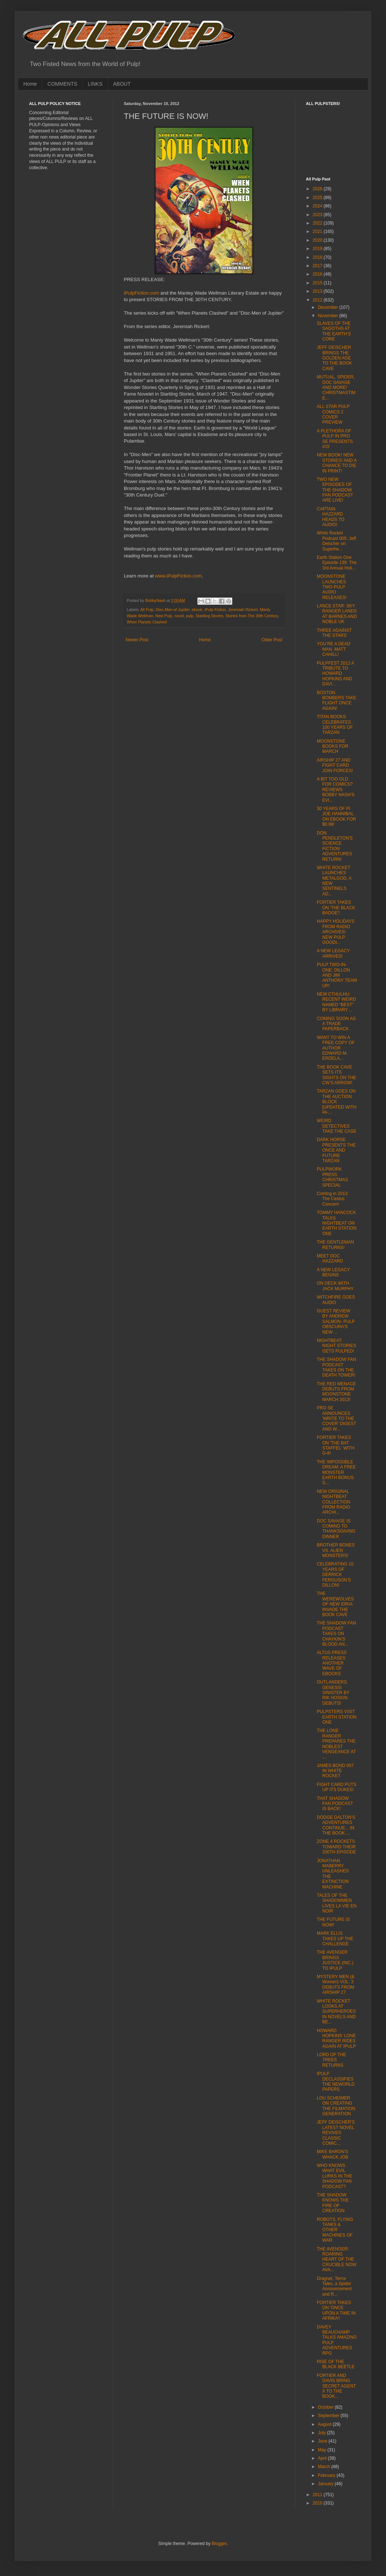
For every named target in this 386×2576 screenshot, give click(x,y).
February (327, 2475)
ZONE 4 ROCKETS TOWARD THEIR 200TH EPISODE (336, 1847)
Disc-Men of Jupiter (172, 609)
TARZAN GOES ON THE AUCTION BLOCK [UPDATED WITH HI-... (337, 1102)
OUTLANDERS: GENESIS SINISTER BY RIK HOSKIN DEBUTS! (333, 1693)
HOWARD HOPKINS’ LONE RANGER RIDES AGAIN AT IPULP (336, 2038)
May (322, 2449)
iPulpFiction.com (141, 293)
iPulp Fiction (215, 609)
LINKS (95, 84)
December (328, 307)
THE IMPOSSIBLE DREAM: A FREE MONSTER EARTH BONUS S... (336, 1472)
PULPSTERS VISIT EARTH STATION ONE (337, 1717)
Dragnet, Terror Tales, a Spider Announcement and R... (334, 2286)
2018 (318, 257)
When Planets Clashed (147, 622)
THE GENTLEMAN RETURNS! (335, 1245)
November (328, 315)
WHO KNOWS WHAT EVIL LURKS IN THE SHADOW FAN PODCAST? (334, 2176)
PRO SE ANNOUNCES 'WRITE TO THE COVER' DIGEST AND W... (336, 1418)
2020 (318, 240)
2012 (318, 300)
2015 (318, 282)
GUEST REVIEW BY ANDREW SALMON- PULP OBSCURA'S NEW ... (336, 1321)
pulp (189, 616)
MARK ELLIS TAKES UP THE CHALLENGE (335, 1938)
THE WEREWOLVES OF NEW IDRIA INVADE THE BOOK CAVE (335, 1604)
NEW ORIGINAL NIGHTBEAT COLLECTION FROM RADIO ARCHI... (333, 1502)
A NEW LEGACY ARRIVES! (333, 953)
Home (30, 84)
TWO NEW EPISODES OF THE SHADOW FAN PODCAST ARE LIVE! (335, 490)
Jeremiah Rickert (242, 609)
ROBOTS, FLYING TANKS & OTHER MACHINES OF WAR (335, 2230)
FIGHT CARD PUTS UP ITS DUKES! (336, 1787)
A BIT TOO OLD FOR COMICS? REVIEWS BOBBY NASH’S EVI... (335, 790)
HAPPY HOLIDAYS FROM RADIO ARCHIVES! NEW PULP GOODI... (336, 932)
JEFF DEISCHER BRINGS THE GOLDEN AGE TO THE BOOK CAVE (334, 358)
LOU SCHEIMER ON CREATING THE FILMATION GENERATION (336, 2106)
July (322, 2432)
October (326, 2407)
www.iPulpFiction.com (178, 576)
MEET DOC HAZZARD (330, 1258)
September (329, 2415)
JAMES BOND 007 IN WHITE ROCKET (335, 1771)
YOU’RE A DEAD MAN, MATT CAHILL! (333, 649)
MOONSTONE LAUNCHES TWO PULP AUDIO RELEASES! (332, 587)
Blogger (219, 2543)
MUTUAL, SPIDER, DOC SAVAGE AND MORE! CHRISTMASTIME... (336, 387)
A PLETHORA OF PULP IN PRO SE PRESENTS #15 (335, 438)
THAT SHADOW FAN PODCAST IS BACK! (335, 1804)
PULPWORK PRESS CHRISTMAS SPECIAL (332, 1177)
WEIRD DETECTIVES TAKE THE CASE (337, 1126)
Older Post (271, 639)
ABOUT (122, 84)
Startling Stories (209, 616)
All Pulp (147, 609)
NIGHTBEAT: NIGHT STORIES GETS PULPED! (336, 1346)
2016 (318, 274)
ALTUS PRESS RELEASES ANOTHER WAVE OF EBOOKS (332, 1663)
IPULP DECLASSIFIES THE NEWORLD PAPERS (336, 2081)
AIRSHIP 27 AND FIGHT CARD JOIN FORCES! (335, 765)
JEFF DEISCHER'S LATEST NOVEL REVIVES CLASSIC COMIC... (336, 2133)
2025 (318, 197)
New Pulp (163, 616)
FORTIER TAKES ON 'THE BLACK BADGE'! (336, 907)
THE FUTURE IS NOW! (333, 1922)
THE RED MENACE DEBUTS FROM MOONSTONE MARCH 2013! (336, 1391)
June (323, 2441)
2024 (318, 206)
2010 (318, 2503)
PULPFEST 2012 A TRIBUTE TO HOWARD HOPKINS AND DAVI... (335, 674)
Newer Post (137, 639)
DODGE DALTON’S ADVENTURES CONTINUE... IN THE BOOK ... (336, 1825)
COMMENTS (62, 84)
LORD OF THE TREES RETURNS (331, 2060)
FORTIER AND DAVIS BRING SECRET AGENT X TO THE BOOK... (336, 2386)
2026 (318, 188)
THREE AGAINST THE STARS (334, 633)
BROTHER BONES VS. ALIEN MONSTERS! (336, 1550)
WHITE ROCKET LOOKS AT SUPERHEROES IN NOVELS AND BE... (336, 2012)
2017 (318, 265)
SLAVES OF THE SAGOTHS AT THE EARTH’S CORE (334, 331)
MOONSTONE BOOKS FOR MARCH (332, 746)
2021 (318, 231)
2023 (318, 214)
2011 (318, 2494)
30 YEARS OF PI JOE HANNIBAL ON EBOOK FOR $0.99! (336, 816)
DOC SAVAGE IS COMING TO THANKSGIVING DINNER (336, 1528)
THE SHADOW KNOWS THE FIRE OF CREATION (332, 2202)
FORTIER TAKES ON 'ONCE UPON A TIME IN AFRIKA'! (336, 2310)
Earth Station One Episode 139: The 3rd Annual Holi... (337, 563)
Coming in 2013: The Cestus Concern (332, 1199)
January (326, 2483)
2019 (318, 248)
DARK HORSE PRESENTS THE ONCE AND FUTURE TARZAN (336, 1150)
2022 (318, 223)
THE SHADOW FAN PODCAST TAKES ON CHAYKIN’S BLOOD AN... (336, 1633)
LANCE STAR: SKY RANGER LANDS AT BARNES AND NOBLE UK (337, 613)
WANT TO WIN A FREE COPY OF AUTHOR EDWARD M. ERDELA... (336, 1048)
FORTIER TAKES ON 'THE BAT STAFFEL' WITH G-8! (335, 1445)
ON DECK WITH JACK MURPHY (335, 1286)
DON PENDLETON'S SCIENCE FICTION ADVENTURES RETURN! (334, 846)
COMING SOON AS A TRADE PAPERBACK (336, 1024)
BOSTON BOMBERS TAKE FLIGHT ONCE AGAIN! (337, 700)
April (323, 2458)
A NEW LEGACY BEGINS (333, 1272)
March (324, 2466)
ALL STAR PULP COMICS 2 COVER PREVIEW (333, 414)
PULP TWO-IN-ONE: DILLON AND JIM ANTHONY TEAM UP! (337, 975)
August (325, 2424)
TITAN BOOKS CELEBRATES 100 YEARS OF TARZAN (335, 724)
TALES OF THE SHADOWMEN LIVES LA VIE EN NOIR (337, 1903)
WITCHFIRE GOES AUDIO (336, 1300)
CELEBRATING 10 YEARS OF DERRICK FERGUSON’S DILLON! (335, 1574)
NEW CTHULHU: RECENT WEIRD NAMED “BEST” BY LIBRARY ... (336, 1002)
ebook (197, 609)
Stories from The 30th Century (251, 616)
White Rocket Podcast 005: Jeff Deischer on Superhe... (336, 540)
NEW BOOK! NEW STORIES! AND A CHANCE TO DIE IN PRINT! (337, 462)
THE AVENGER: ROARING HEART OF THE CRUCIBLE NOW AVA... (336, 2259)
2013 (318, 291)
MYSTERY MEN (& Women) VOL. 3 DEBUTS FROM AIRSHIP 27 (335, 1984)
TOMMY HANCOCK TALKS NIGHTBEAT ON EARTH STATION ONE (337, 1223)
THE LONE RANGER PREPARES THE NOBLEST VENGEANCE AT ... (336, 1743)
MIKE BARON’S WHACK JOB (332, 2154)
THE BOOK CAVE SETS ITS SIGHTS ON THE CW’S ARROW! (336, 1075)
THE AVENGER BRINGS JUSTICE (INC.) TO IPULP (335, 1960)
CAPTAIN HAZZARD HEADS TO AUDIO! (330, 516)
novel (179, 616)
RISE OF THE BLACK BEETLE (336, 2364)
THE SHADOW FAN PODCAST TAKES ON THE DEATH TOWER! (336, 1367)
